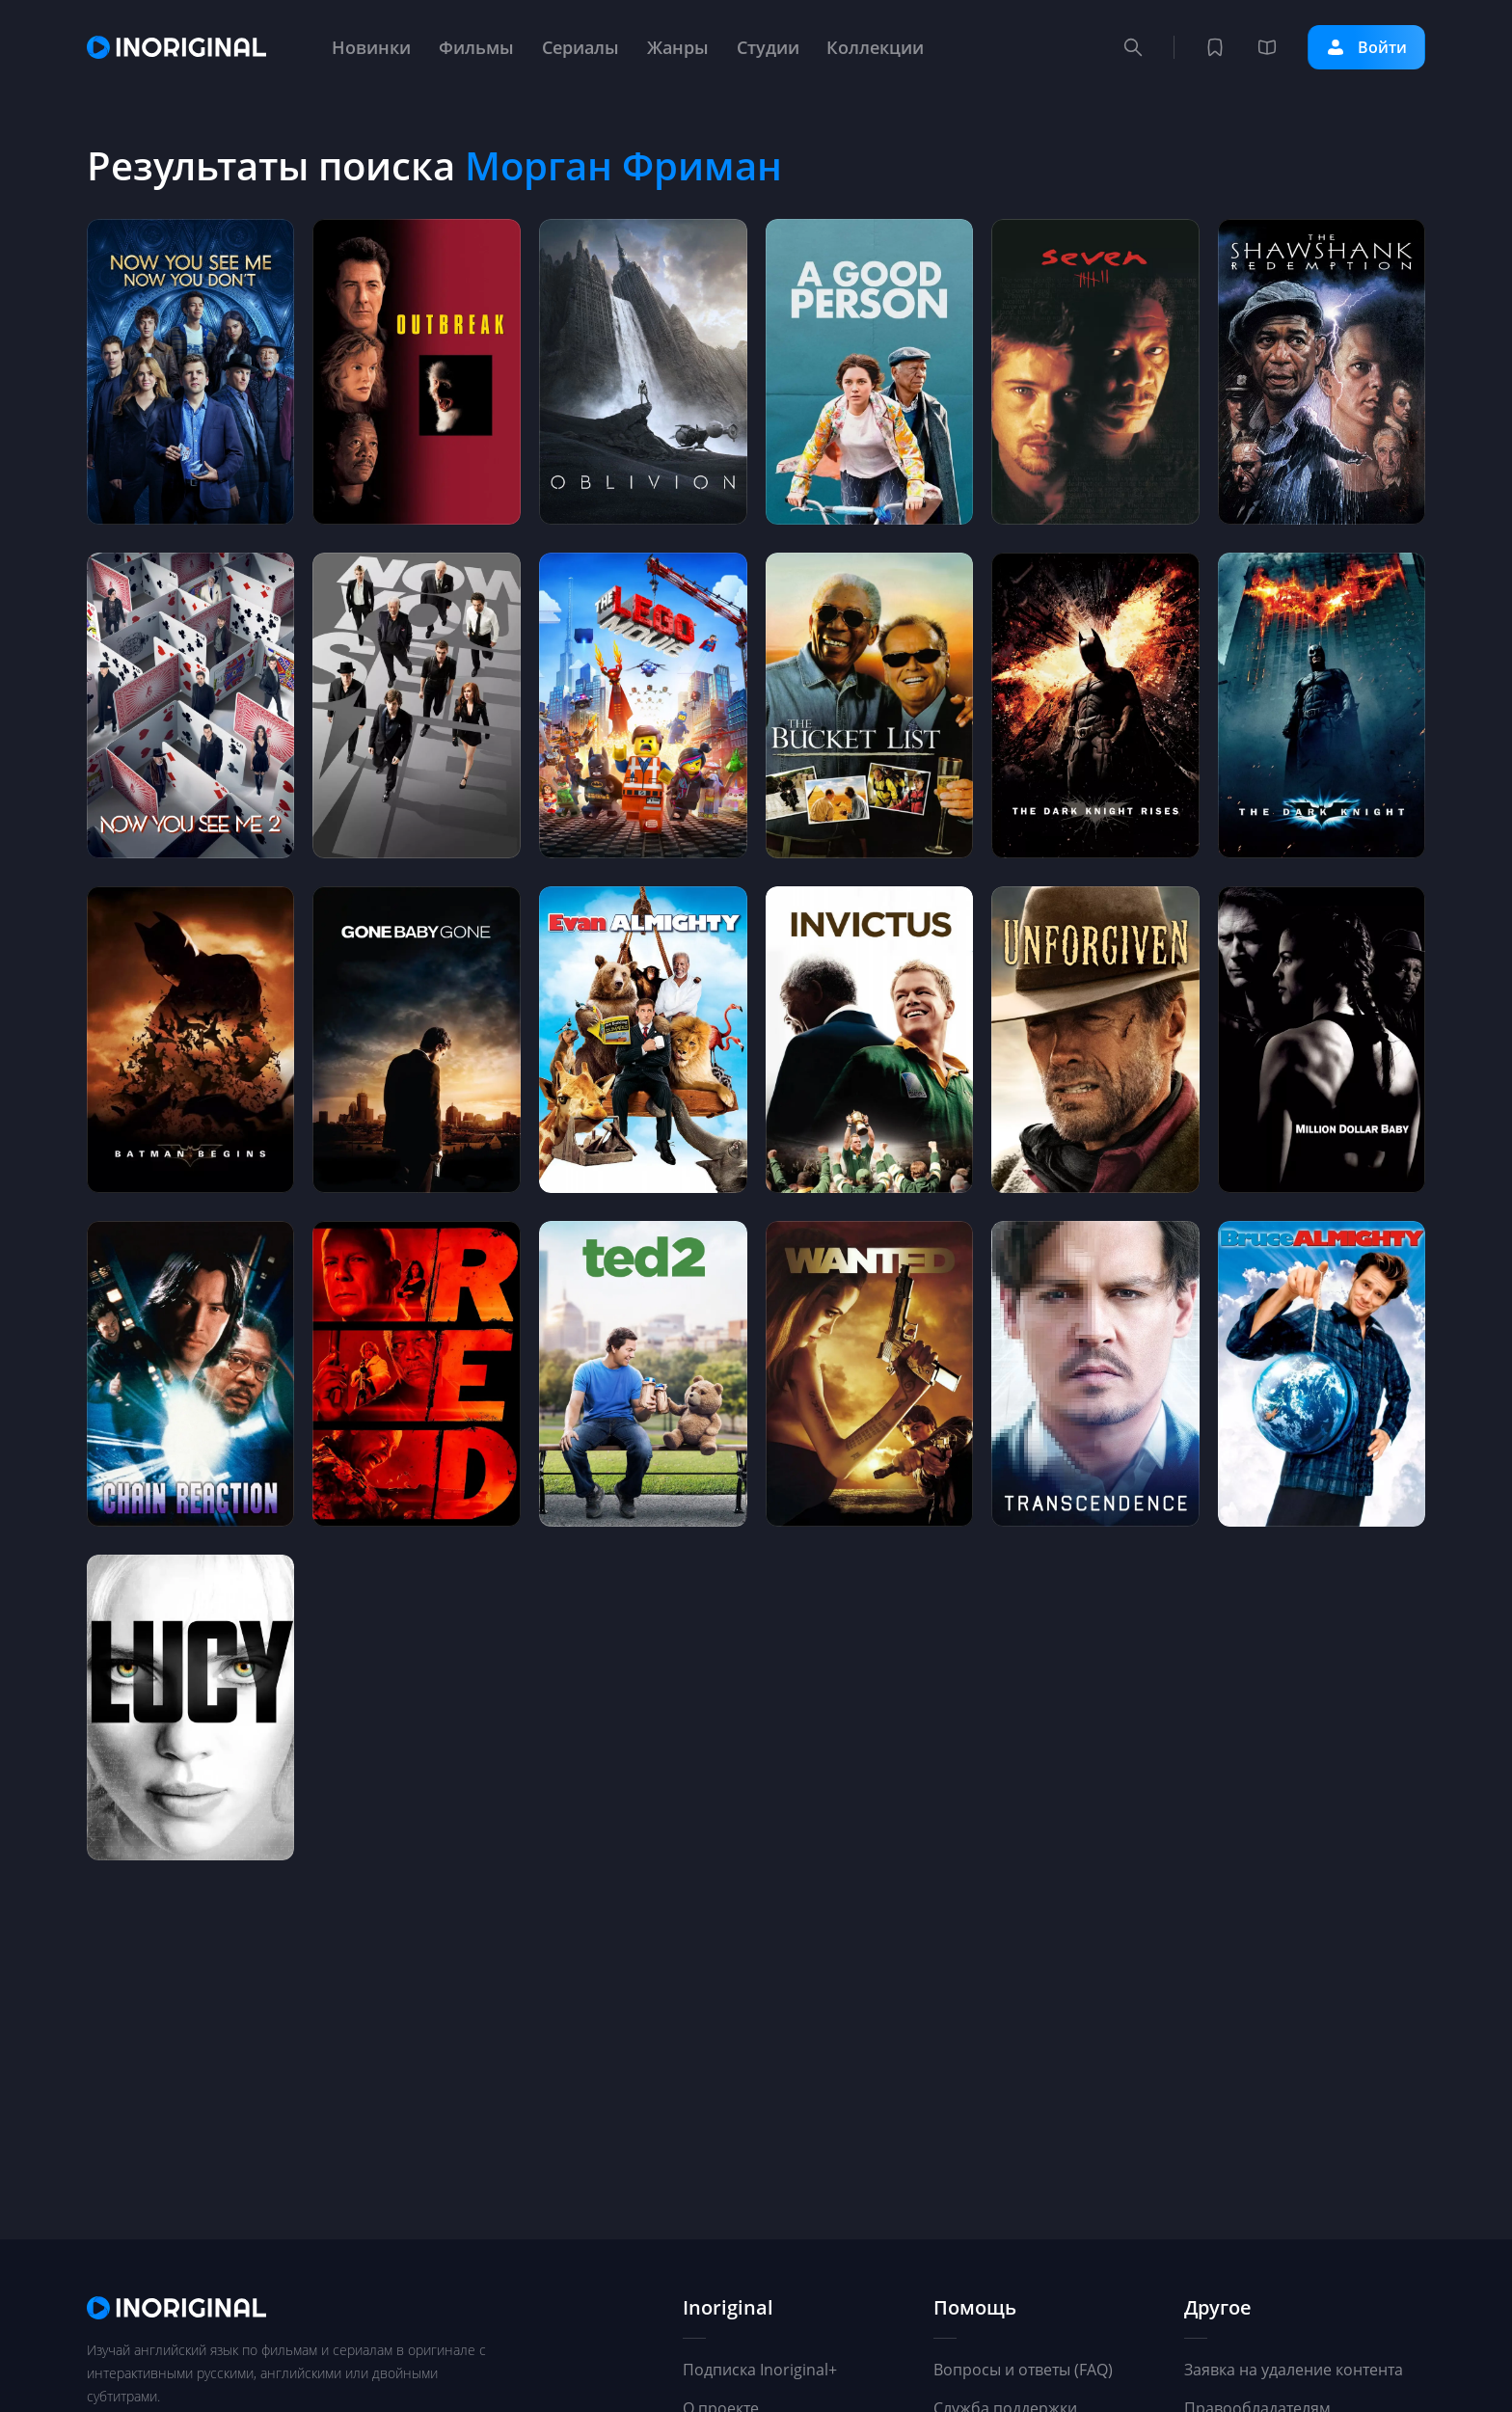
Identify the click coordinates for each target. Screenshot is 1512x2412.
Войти (1366, 47)
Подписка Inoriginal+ (760, 2369)
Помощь (974, 2308)
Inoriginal (728, 2308)
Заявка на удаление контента (1293, 2369)
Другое (1218, 2308)
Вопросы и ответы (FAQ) (1023, 2369)
